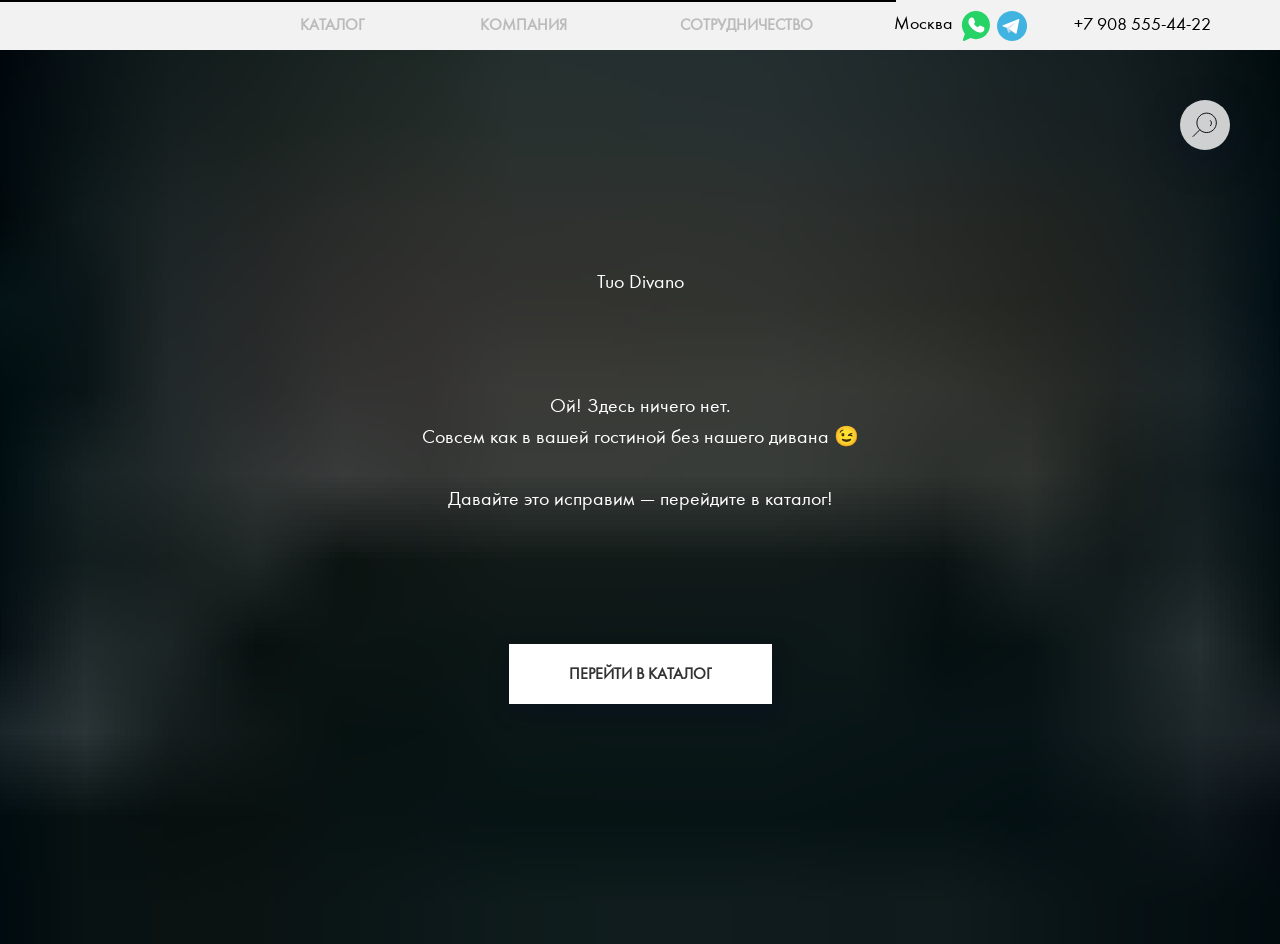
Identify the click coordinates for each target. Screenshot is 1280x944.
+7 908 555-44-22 (1142, 24)
